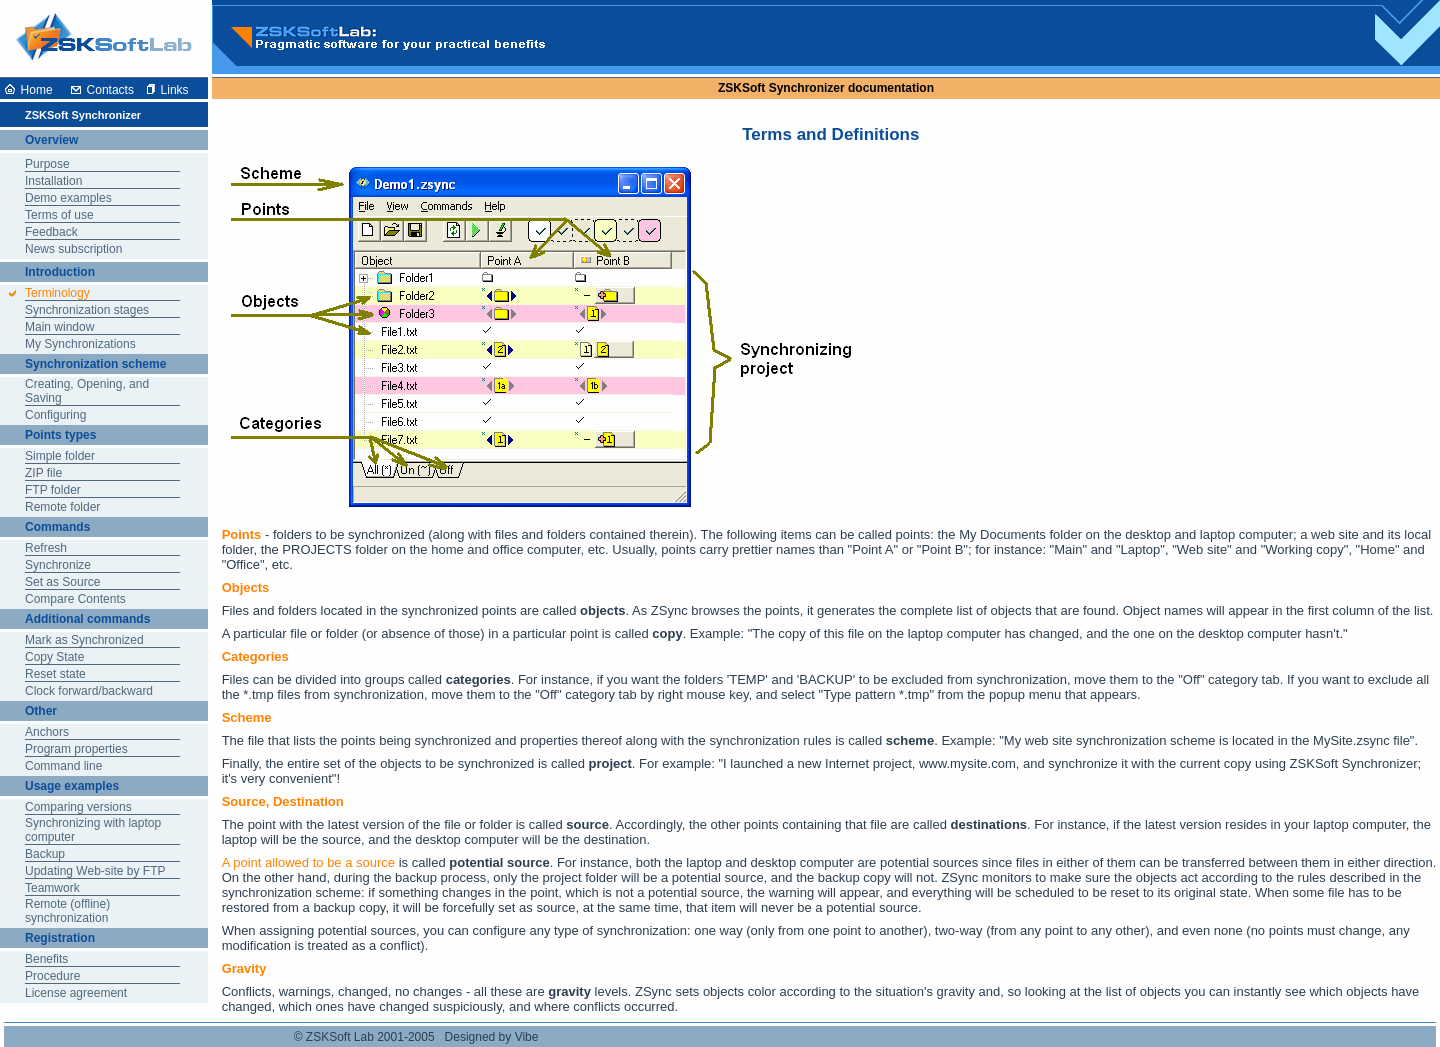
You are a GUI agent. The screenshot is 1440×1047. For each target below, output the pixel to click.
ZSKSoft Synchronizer (781, 88)
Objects (246, 587)
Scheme (247, 717)
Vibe (527, 1037)
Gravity (244, 968)
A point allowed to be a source (308, 862)
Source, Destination (283, 801)
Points (242, 534)
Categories (255, 656)
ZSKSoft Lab (340, 1037)
